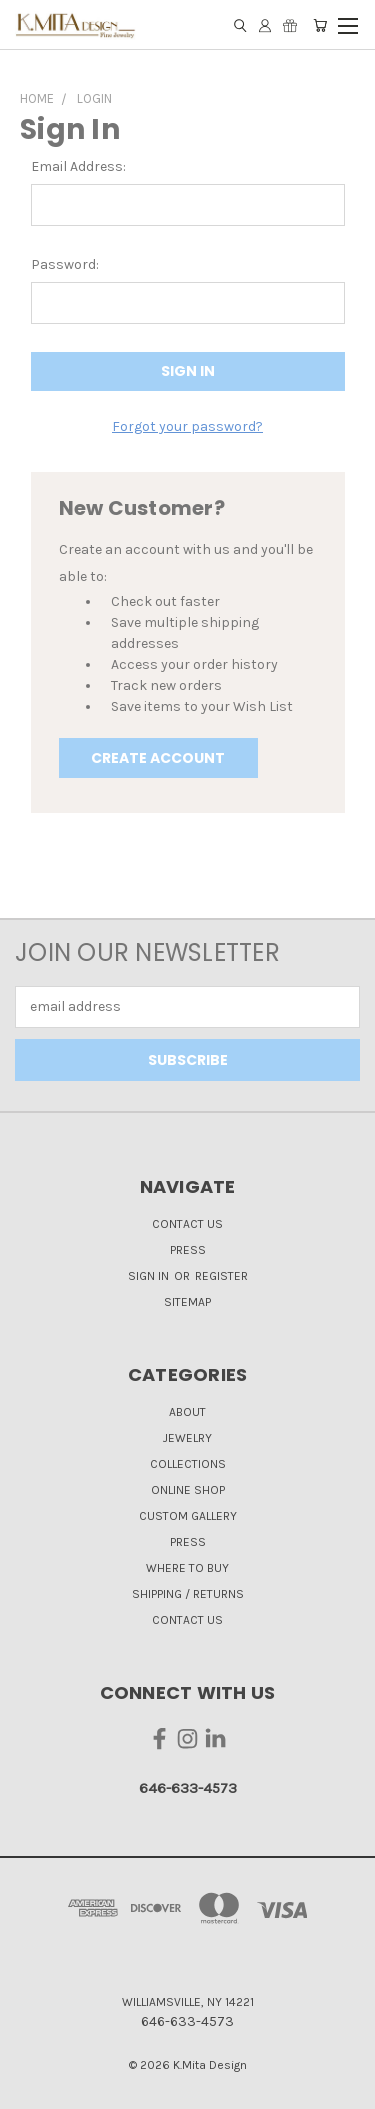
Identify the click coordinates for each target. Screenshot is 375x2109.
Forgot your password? (187, 426)
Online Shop (188, 1490)
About (187, 1412)
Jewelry (187, 1438)
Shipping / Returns (188, 1594)
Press (188, 1250)
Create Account (158, 758)
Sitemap (187, 1302)
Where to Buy (187, 1568)
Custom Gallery (188, 1516)
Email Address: (78, 166)
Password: (65, 264)
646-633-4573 (188, 1788)
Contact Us (187, 1224)
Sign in (150, 1276)
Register (221, 1276)
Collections (188, 1464)
